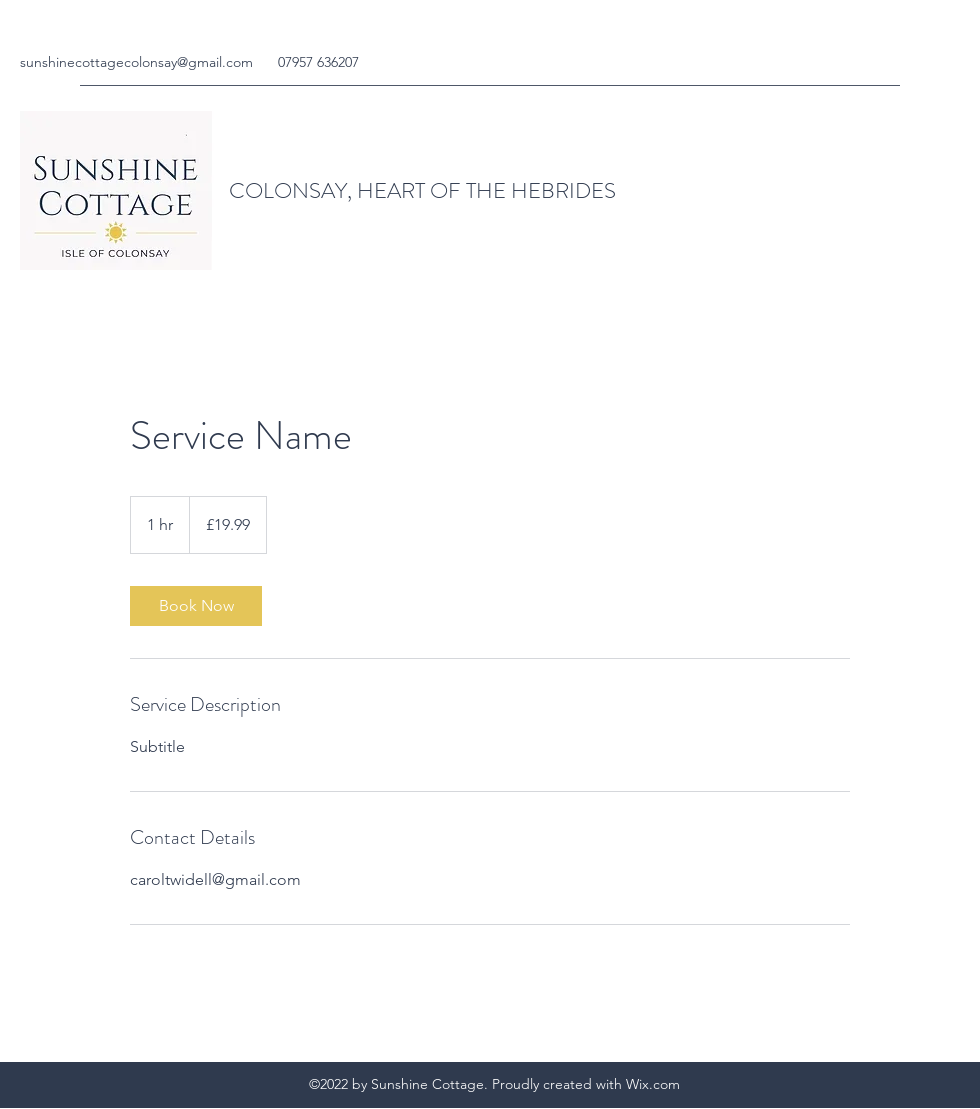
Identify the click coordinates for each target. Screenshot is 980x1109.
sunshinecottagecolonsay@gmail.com (136, 62)
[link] (196, 606)
